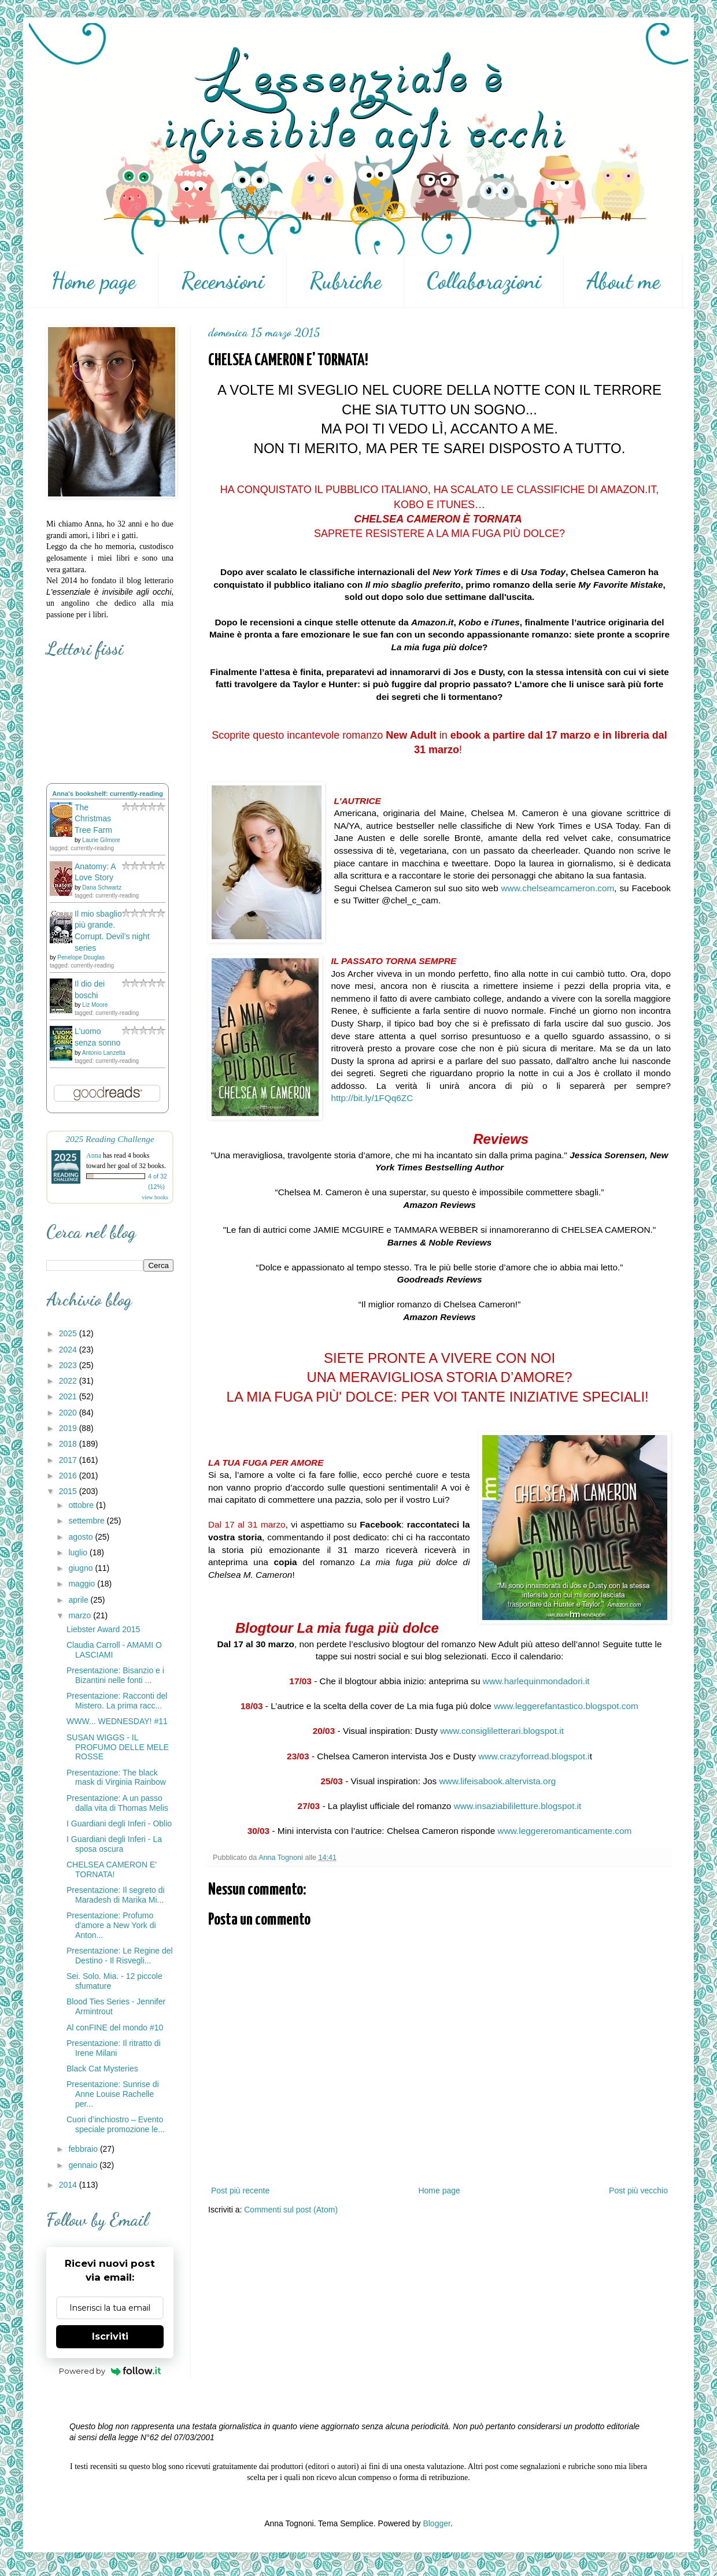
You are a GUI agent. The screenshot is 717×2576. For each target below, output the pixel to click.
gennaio (83, 2165)
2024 (69, 1349)
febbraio (83, 2149)
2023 (69, 1365)
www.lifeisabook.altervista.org (497, 1781)
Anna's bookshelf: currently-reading (107, 793)
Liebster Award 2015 (103, 1629)
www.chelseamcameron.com (557, 888)
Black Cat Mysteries (102, 2068)
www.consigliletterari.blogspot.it (502, 1731)
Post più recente (240, 2190)
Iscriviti (110, 2336)
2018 (69, 1443)
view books (155, 1197)
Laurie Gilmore (101, 840)
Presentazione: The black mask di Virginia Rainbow (116, 1777)
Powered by (110, 2370)
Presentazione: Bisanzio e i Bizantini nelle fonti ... (115, 1675)
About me (623, 281)
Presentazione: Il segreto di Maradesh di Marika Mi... (115, 1894)
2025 (69, 1333)
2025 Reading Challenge (109, 1139)
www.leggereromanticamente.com (565, 1831)
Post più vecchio (638, 2190)
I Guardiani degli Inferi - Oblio (119, 1823)
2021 (69, 1396)
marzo (80, 1615)
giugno (81, 1568)
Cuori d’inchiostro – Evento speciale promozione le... (115, 2124)
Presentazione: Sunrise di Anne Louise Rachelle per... (112, 2094)
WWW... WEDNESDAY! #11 (117, 1721)
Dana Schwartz (101, 887)
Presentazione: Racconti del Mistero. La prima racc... (116, 1700)
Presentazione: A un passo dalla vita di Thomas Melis (117, 1803)
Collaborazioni (484, 281)
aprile (79, 1599)
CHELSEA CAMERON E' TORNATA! (111, 1869)
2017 (69, 1460)
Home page (93, 281)
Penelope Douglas (81, 957)
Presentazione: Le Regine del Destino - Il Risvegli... (119, 1955)
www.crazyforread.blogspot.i (533, 1756)
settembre (87, 1520)
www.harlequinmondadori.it (536, 1681)
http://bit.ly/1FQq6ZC (372, 1098)
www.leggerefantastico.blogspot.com (566, 1706)
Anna (93, 1155)
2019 (69, 1428)
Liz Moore (95, 1005)
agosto (81, 1536)
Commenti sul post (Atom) (291, 2209)
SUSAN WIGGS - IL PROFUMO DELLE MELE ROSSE (117, 1747)
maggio (82, 1583)
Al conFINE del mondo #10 (114, 2027)
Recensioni (222, 281)
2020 (69, 1412)
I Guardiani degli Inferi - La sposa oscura (114, 1844)
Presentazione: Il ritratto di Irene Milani (113, 2048)
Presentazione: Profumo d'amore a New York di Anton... (111, 1925)
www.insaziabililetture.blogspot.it (518, 1806)
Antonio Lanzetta (103, 1053)
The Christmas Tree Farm (93, 819)
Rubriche (345, 281)
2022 (69, 1380)
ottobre (81, 1505)
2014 (69, 2184)
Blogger (436, 2523)
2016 (69, 1475)
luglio (79, 1552)
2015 (69, 1491)
